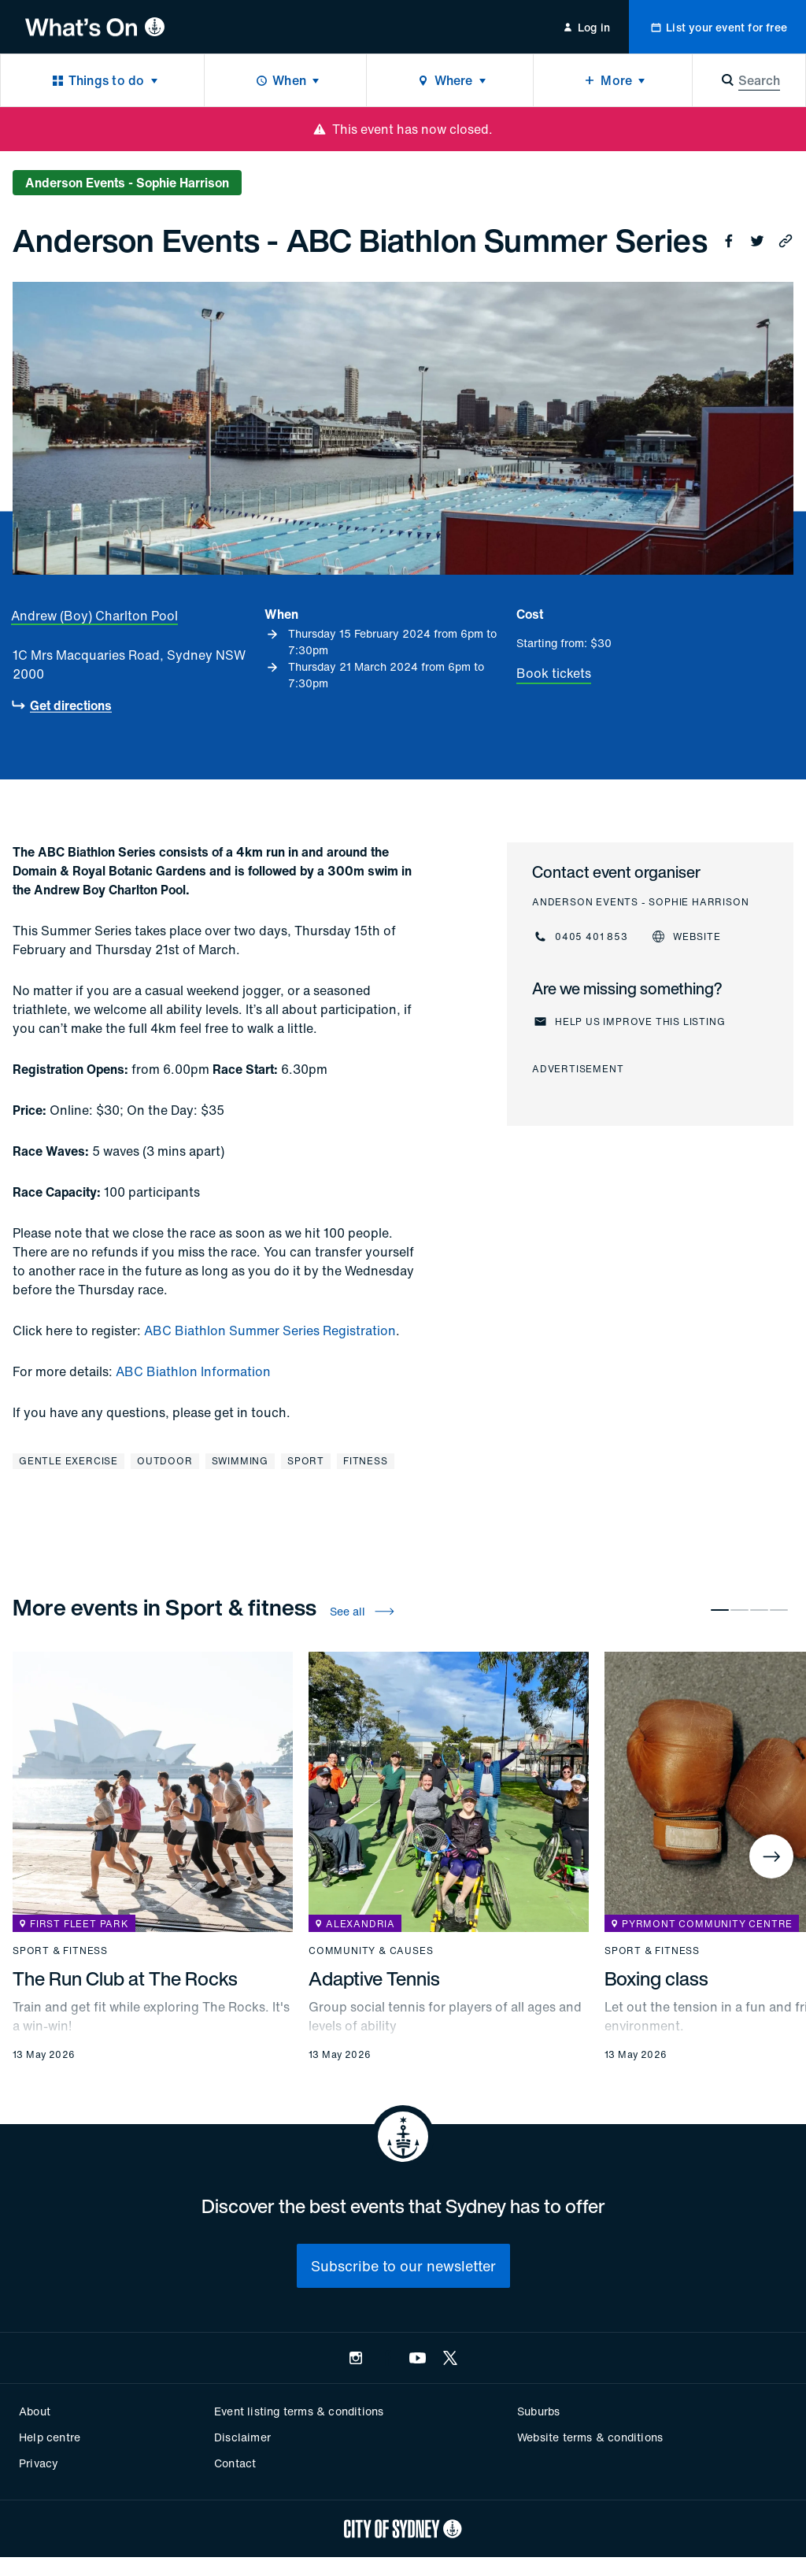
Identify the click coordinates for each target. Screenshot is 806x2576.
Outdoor (165, 1461)
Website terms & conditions (590, 2437)
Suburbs (538, 2411)
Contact (235, 2463)
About (34, 2411)
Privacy (38, 2463)
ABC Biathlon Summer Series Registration (270, 1330)
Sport (305, 1461)
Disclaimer (242, 2437)
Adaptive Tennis (374, 1978)
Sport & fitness (60, 1951)
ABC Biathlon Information (193, 1371)
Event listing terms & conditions (298, 2411)
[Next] (771, 1856)
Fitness (365, 1461)
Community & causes (371, 1951)
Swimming (240, 1461)
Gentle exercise (68, 1461)
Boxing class (656, 1978)
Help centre (49, 2437)
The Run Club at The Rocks (125, 1978)
